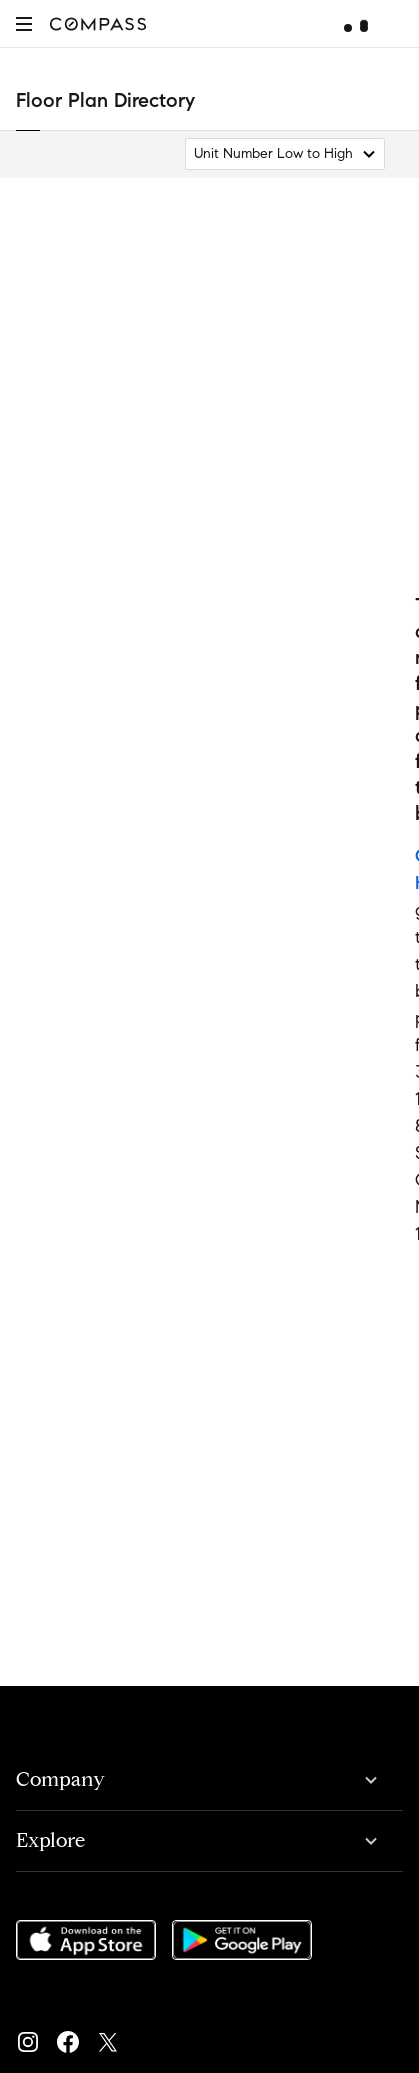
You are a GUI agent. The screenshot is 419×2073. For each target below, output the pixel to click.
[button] (24, 23)
